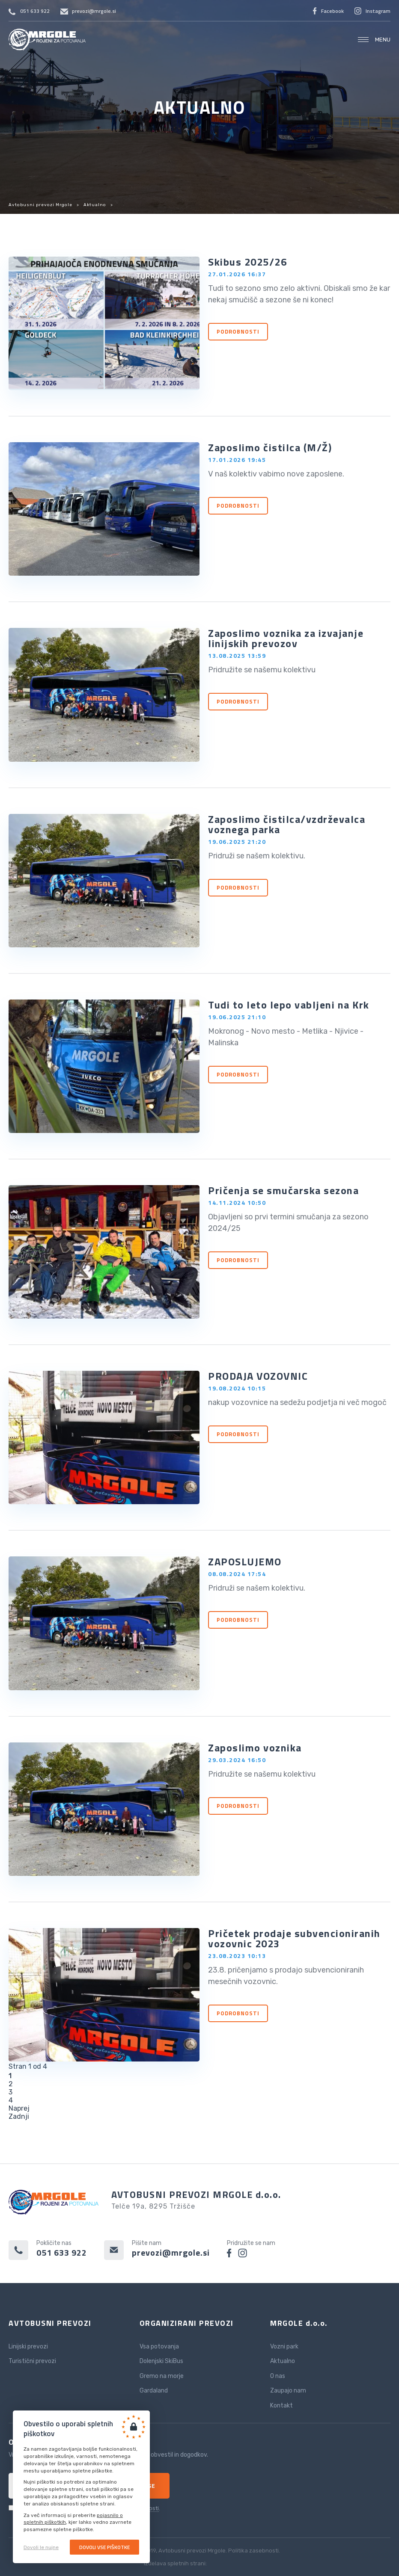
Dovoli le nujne (41, 2547)
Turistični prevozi (32, 2361)
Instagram (378, 11)
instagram (242, 2252)
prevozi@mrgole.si (94, 11)
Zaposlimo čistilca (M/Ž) (270, 447)
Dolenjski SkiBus (161, 2361)
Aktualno (94, 204)
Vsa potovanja (159, 2346)
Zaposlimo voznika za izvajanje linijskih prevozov (285, 638)
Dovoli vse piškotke (104, 2547)
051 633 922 (35, 11)
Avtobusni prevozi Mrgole (47, 39)
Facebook (332, 11)
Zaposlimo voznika (255, 1747)
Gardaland (154, 2390)
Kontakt (281, 2405)
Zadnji (19, 2116)
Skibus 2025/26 (247, 261)
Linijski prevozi (28, 2346)
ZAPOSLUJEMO (245, 1561)
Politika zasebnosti (253, 2550)
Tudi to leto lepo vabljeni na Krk (288, 1004)
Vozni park (284, 2346)
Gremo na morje (162, 2376)
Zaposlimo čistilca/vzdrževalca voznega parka (286, 824)
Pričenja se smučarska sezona (283, 1190)
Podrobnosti (238, 331)
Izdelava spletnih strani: (199, 2563)
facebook (229, 2252)
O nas (277, 2376)
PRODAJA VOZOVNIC (258, 1376)
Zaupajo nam (288, 2390)
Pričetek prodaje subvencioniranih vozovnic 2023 (294, 1938)
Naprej (19, 2108)
